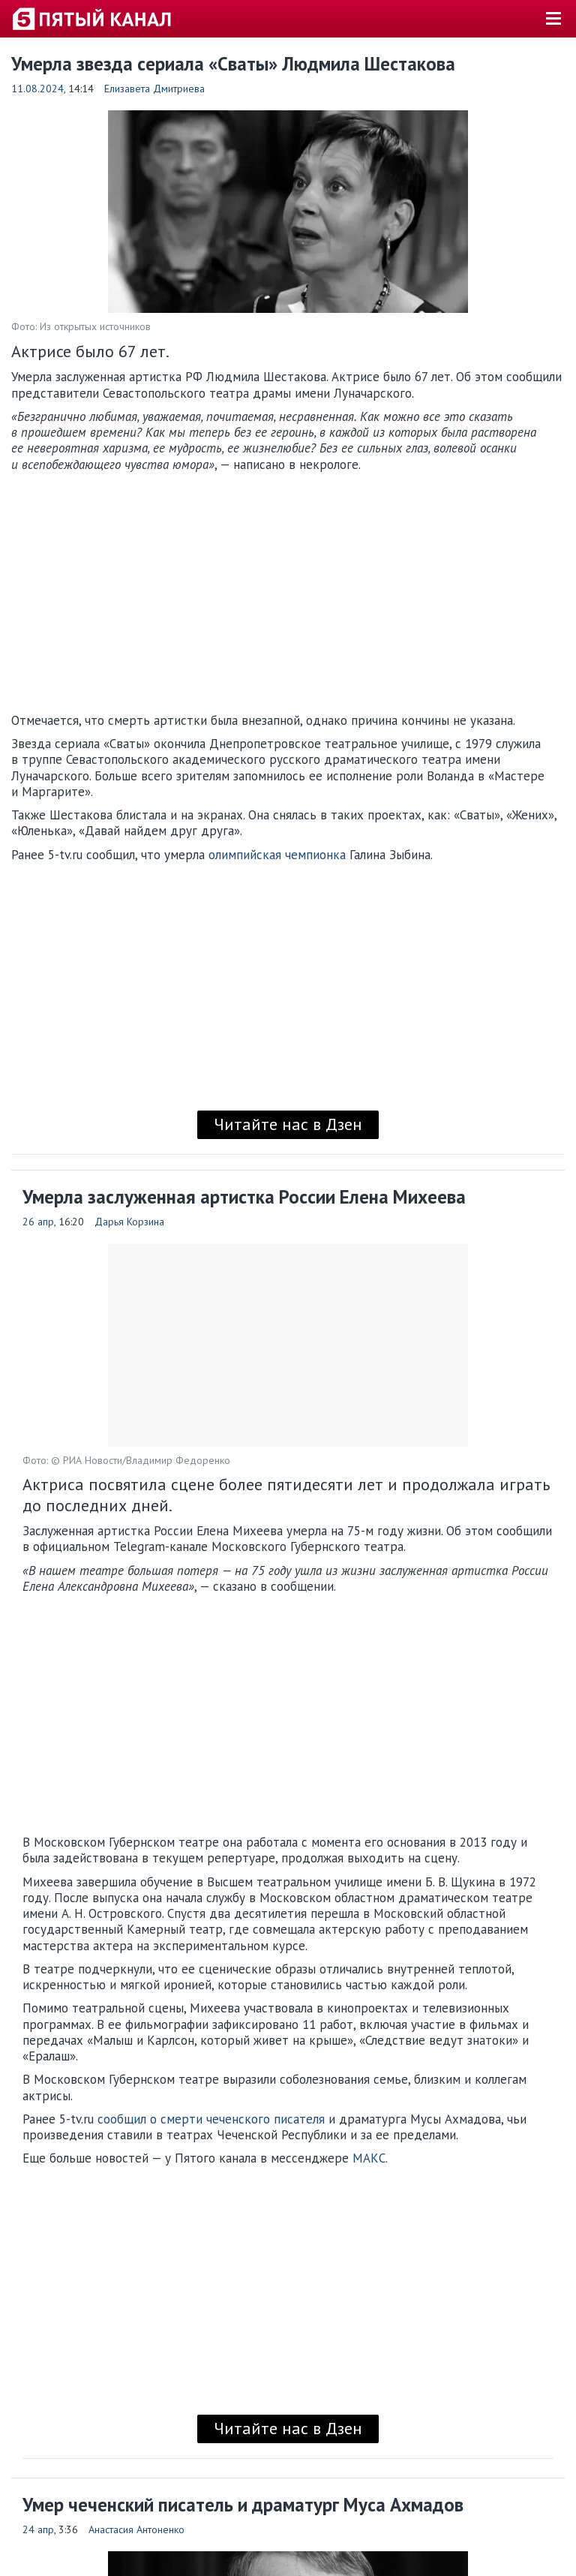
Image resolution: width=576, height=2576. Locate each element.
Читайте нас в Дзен (288, 1124)
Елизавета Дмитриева (154, 88)
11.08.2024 (37, 88)
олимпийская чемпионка (277, 854)
